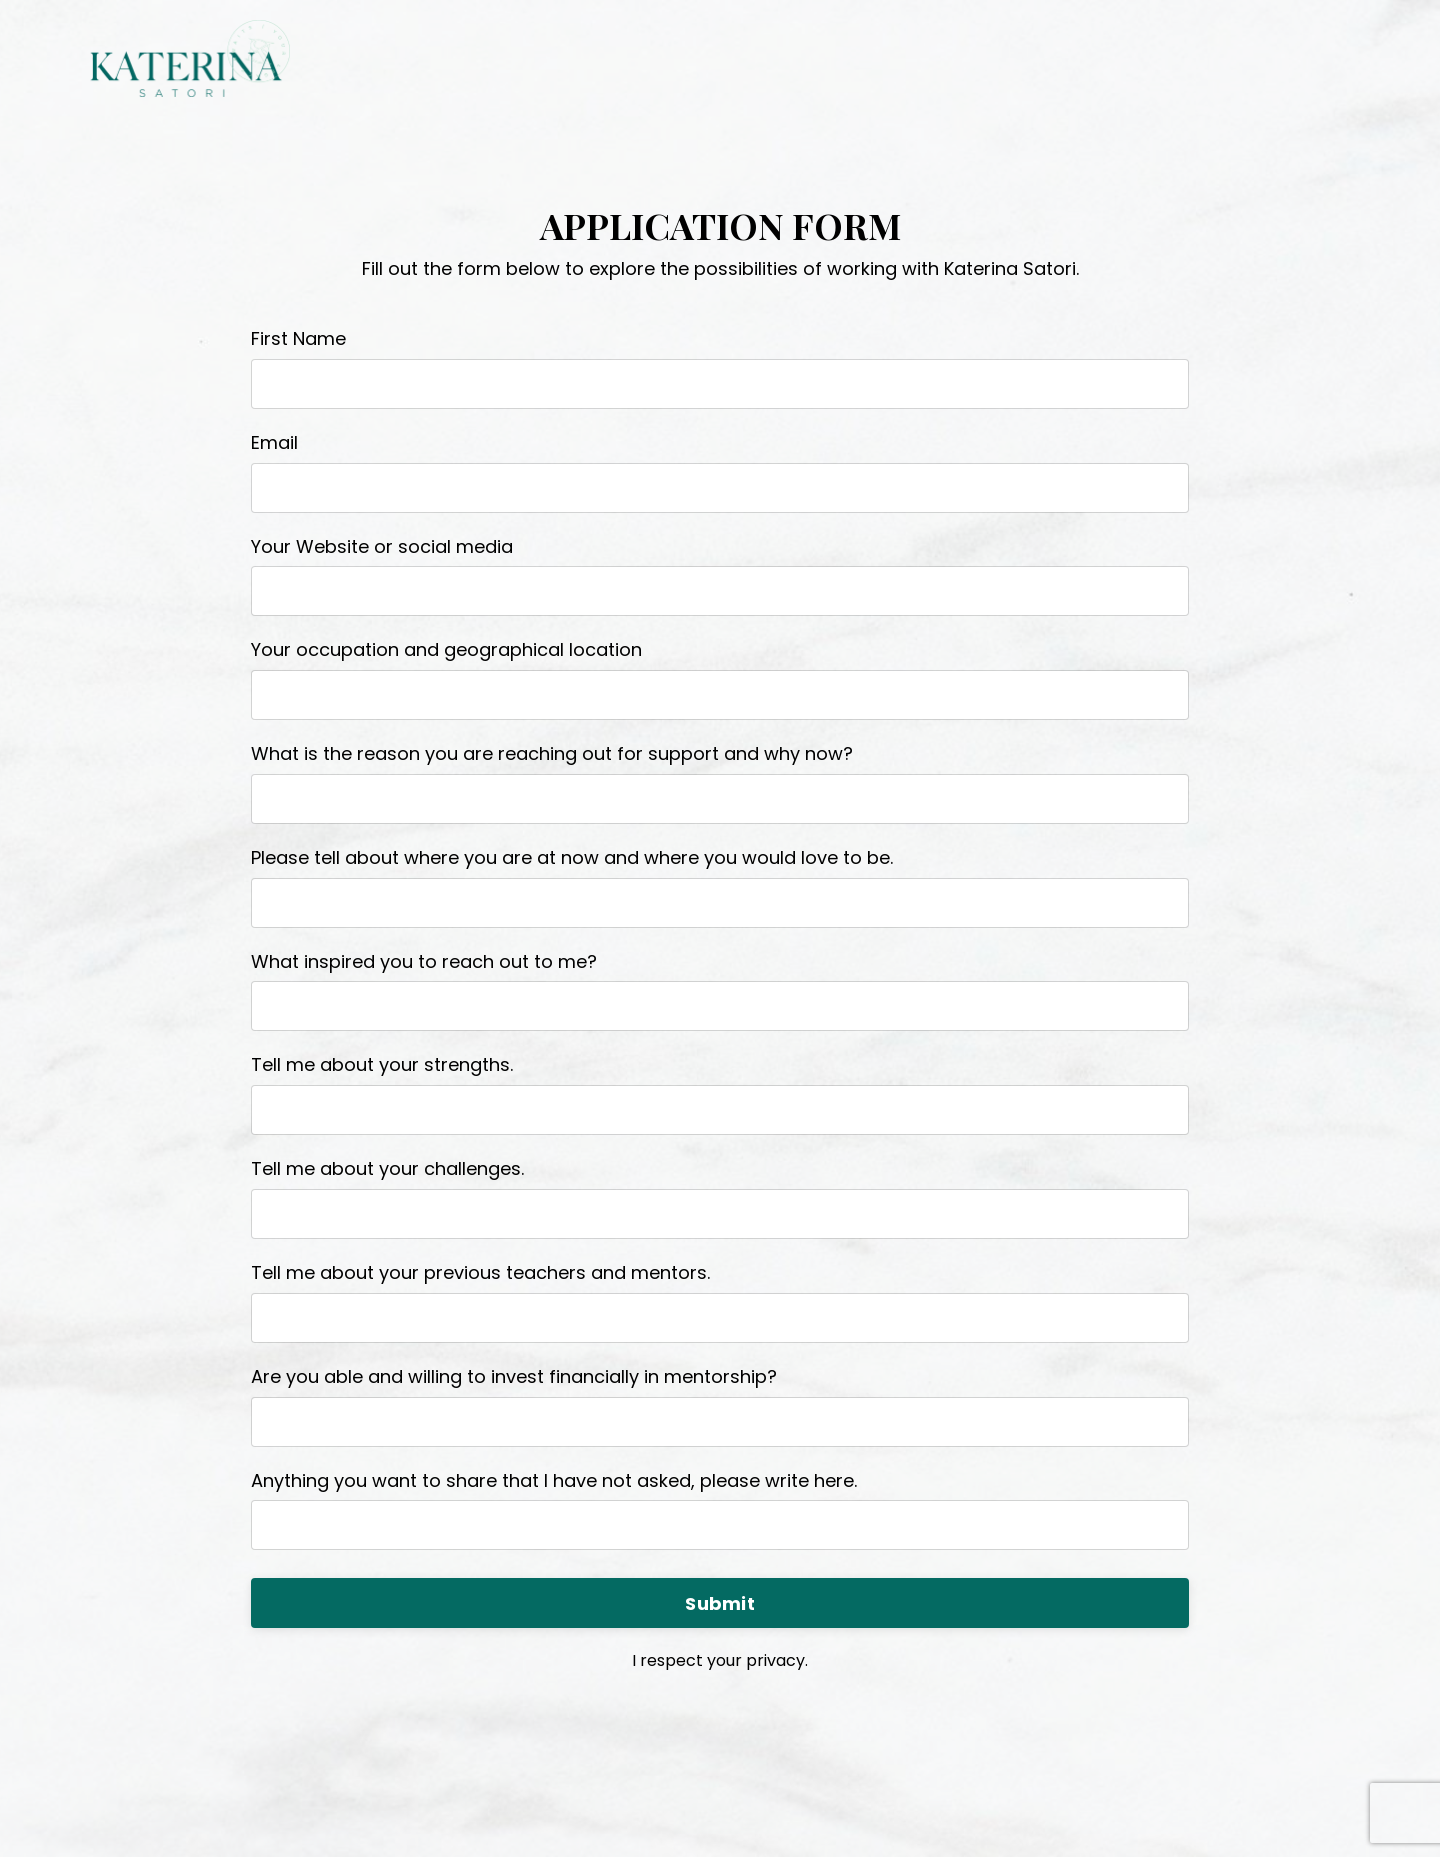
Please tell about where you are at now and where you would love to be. (572, 857)
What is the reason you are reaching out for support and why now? (552, 753)
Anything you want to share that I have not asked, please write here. (554, 1480)
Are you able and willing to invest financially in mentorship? (514, 1376)
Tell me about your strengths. (382, 1064)
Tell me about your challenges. (387, 1168)
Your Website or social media (382, 546)
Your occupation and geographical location (446, 649)
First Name (298, 338)
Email (274, 442)
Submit (720, 1603)
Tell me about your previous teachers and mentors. (480, 1272)
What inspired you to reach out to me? (424, 961)
